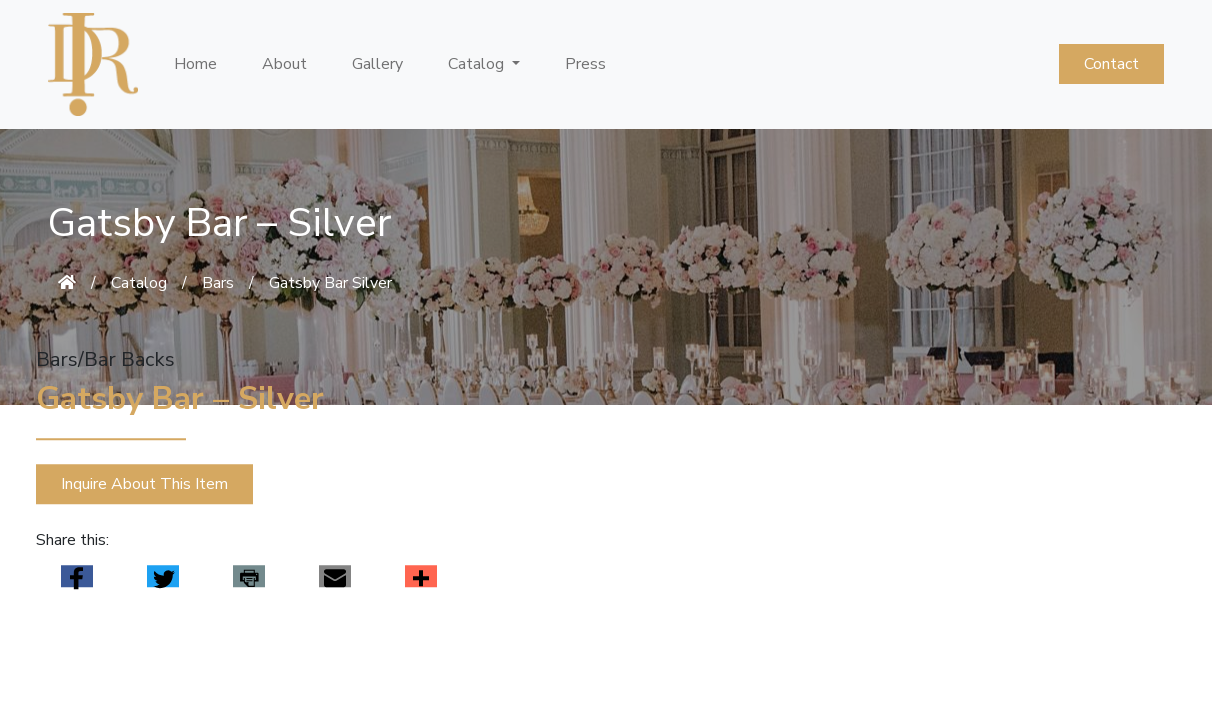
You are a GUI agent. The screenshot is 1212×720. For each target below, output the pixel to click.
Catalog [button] (478, 64)
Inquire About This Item (144, 485)
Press (585, 64)
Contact (1111, 64)
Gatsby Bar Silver (330, 283)
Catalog (139, 283)
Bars (218, 283)
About (284, 64)
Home (195, 64)
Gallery (377, 64)
